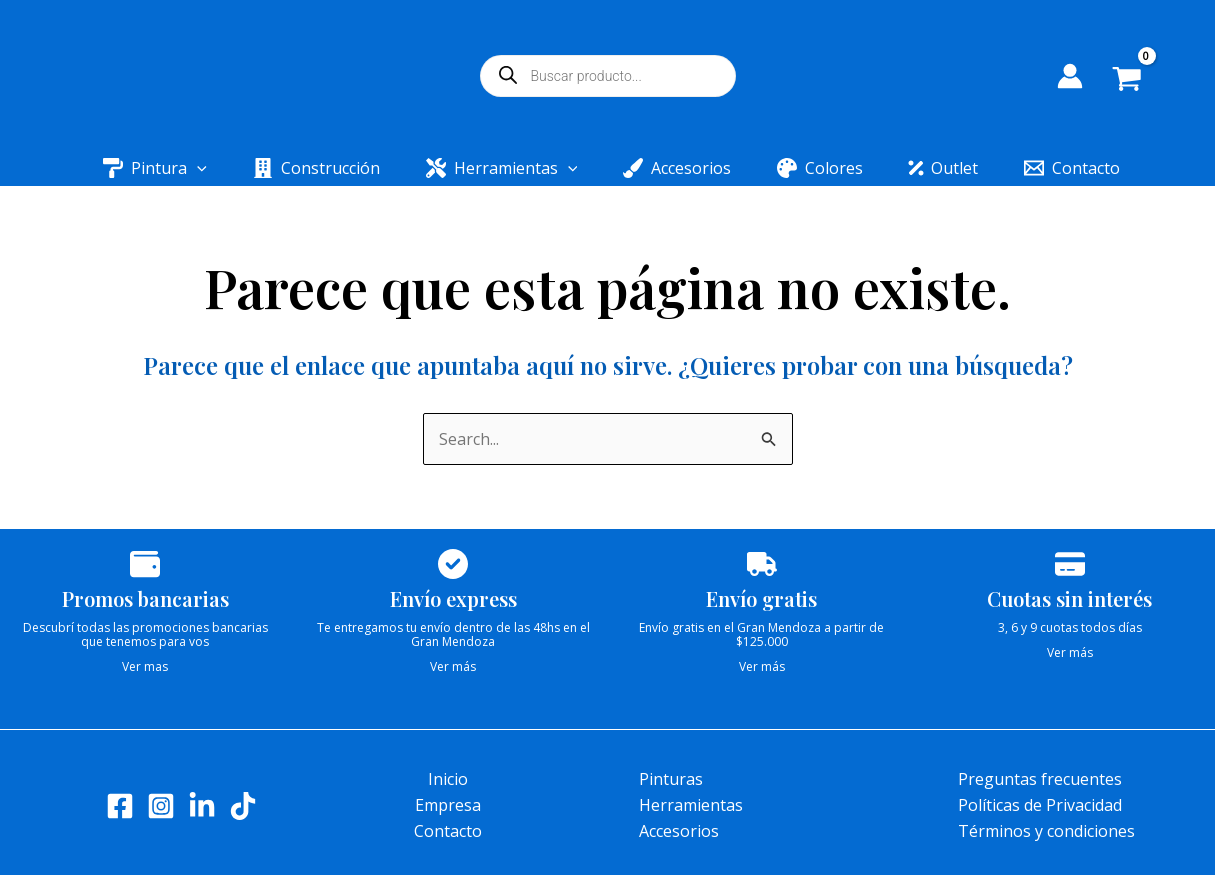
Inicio (448, 779)
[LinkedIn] (202, 806)
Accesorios (679, 831)
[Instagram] (161, 806)
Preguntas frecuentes (1040, 779)
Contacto (448, 831)
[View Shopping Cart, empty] (1141, 81)
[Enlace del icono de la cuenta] (1070, 76)
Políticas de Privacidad (1040, 805)
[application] (215, 168)
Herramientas (691, 805)
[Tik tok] (243, 806)
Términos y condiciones (1046, 831)
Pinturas (671, 779)
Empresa (448, 805)
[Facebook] (120, 806)
